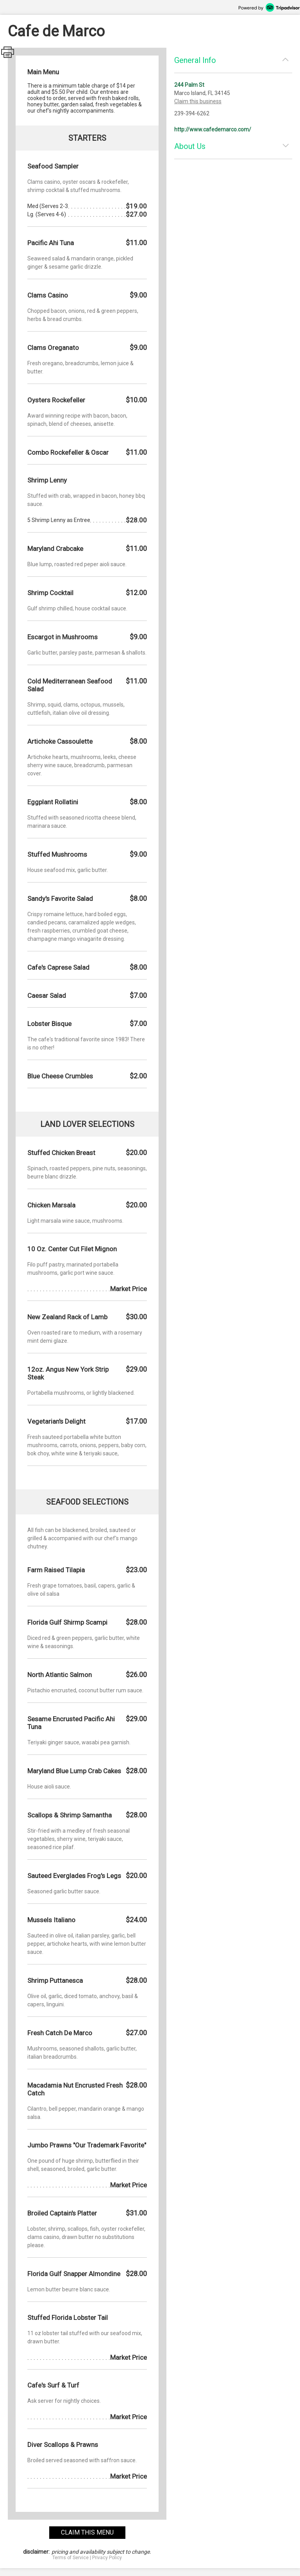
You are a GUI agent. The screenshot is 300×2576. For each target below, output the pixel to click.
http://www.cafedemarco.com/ (212, 129)
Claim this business (197, 101)
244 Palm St (189, 85)
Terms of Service (70, 2557)
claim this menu (87, 2532)
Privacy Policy (107, 2557)
